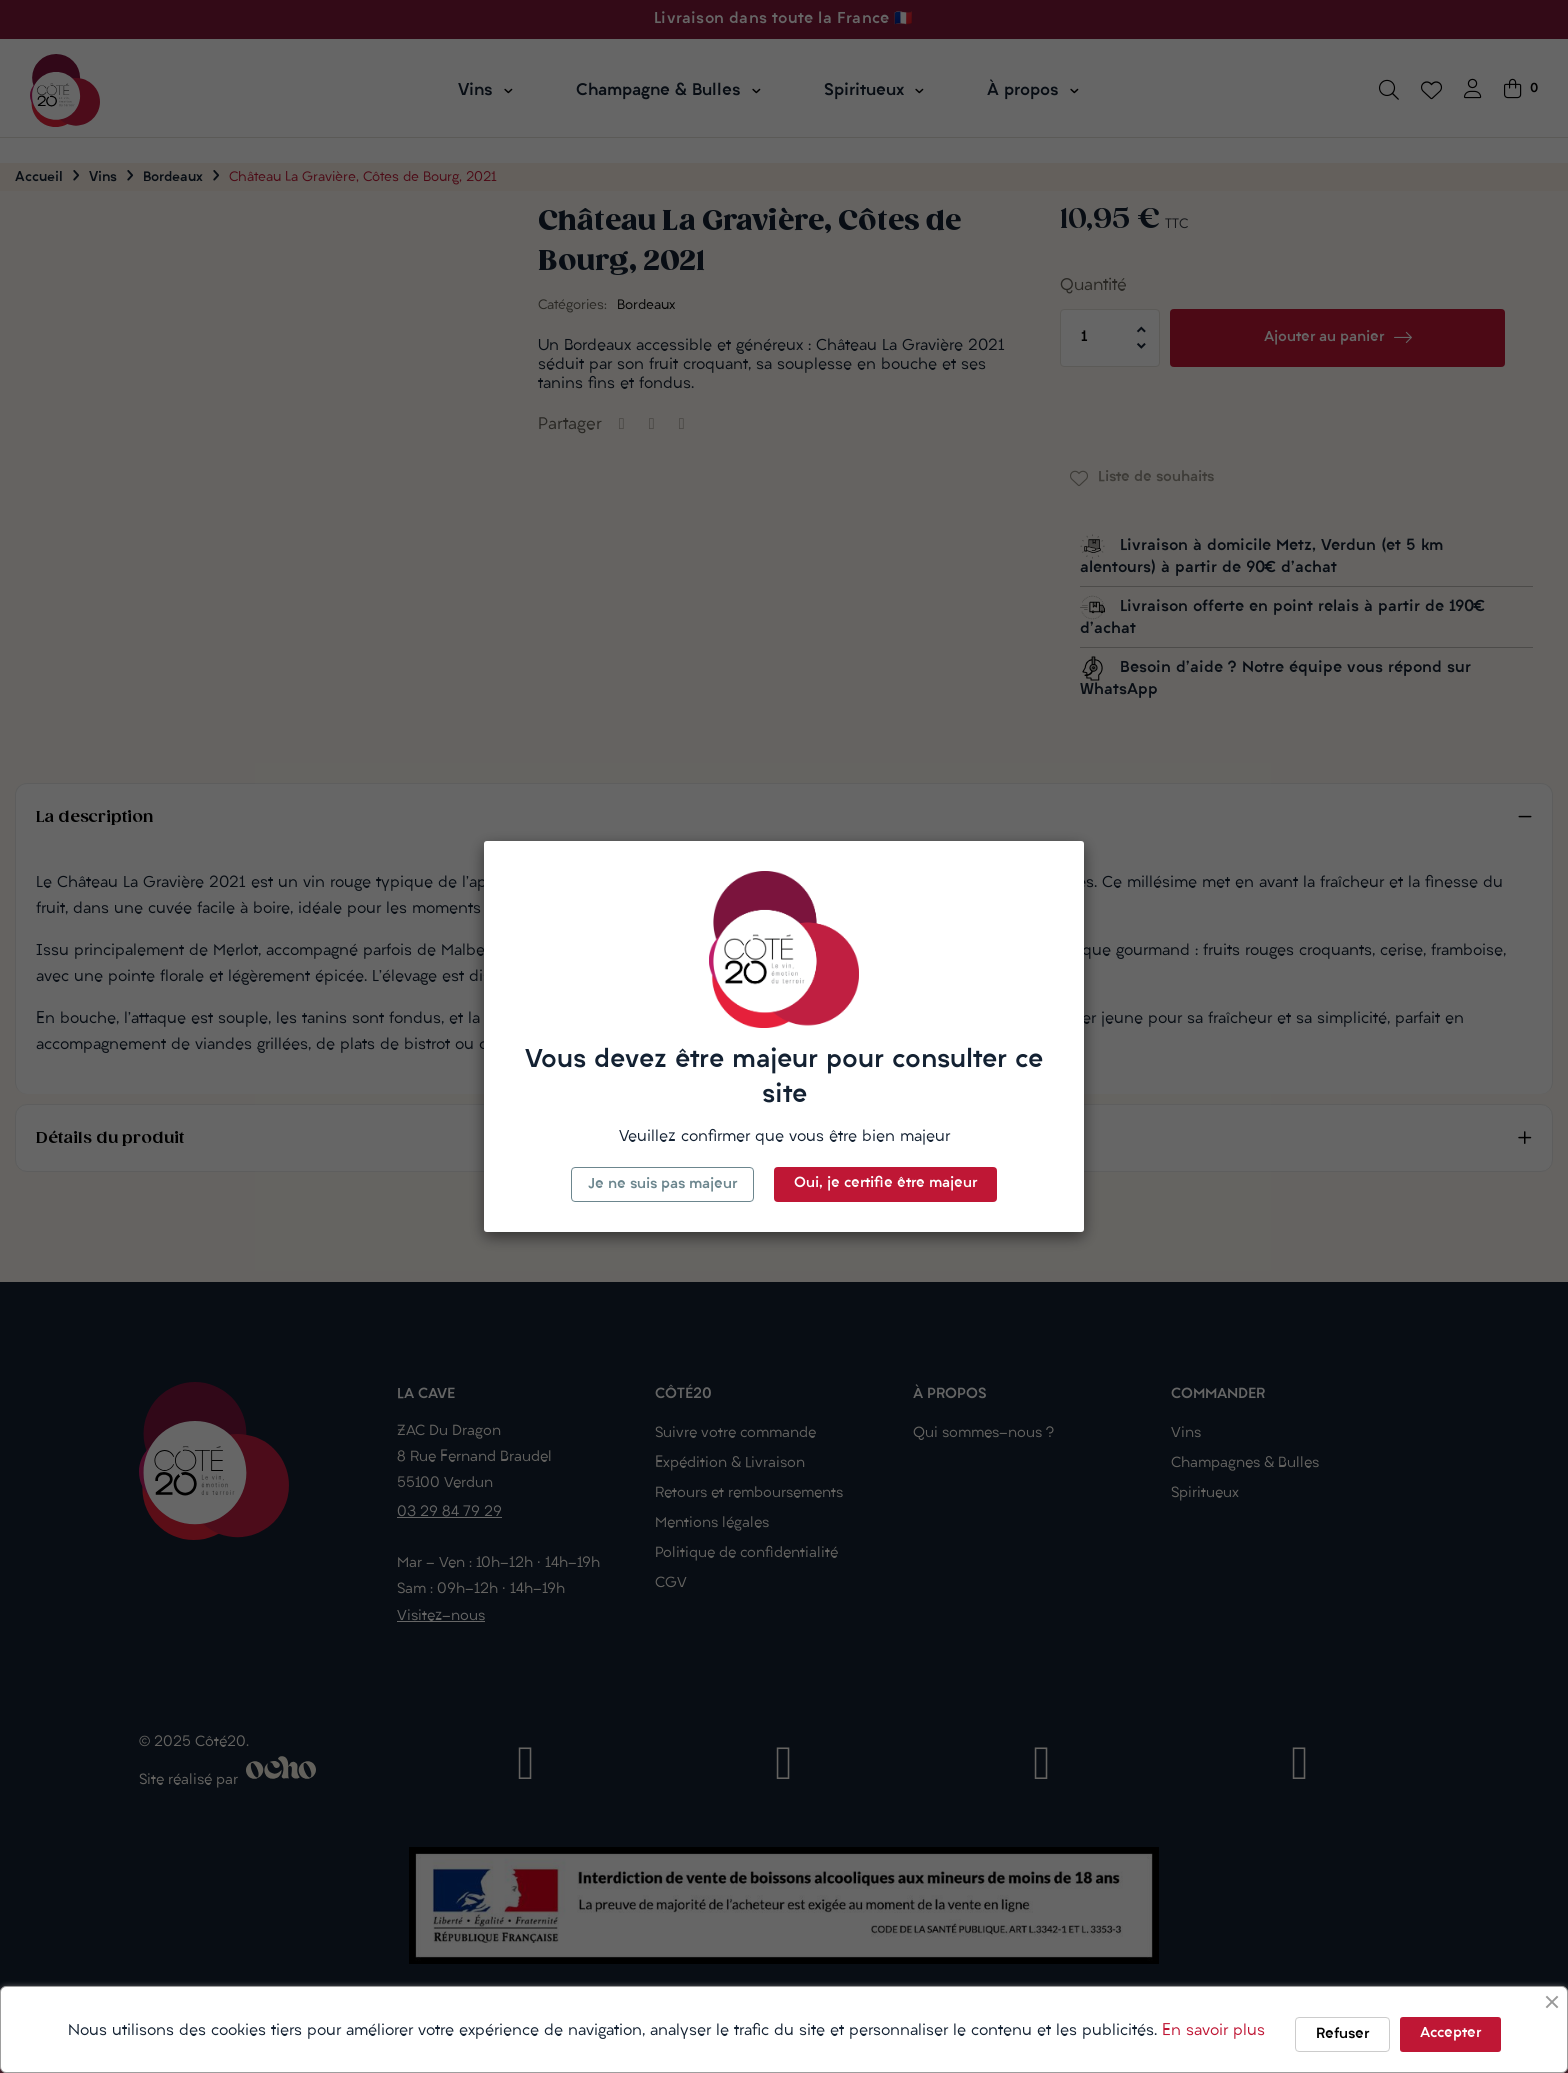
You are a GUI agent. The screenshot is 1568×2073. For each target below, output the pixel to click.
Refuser (1342, 2034)
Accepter (1450, 2033)
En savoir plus (1213, 2031)
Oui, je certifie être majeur (885, 1183)
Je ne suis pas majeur (662, 1184)
